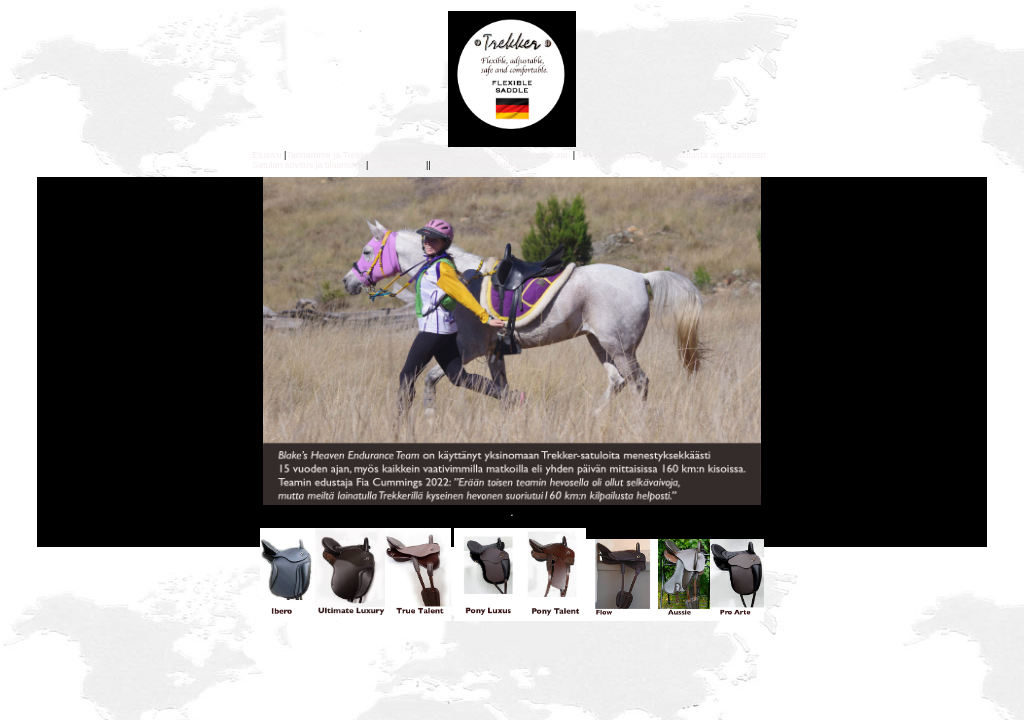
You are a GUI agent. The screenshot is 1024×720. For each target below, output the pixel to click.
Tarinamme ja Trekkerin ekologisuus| (359, 155)
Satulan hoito (397, 165)
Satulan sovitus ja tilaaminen (309, 165)
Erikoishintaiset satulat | (479, 165)
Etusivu (267, 155)
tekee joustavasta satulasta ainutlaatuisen (681, 155)
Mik (585, 155)
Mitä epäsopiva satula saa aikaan (501, 155)
